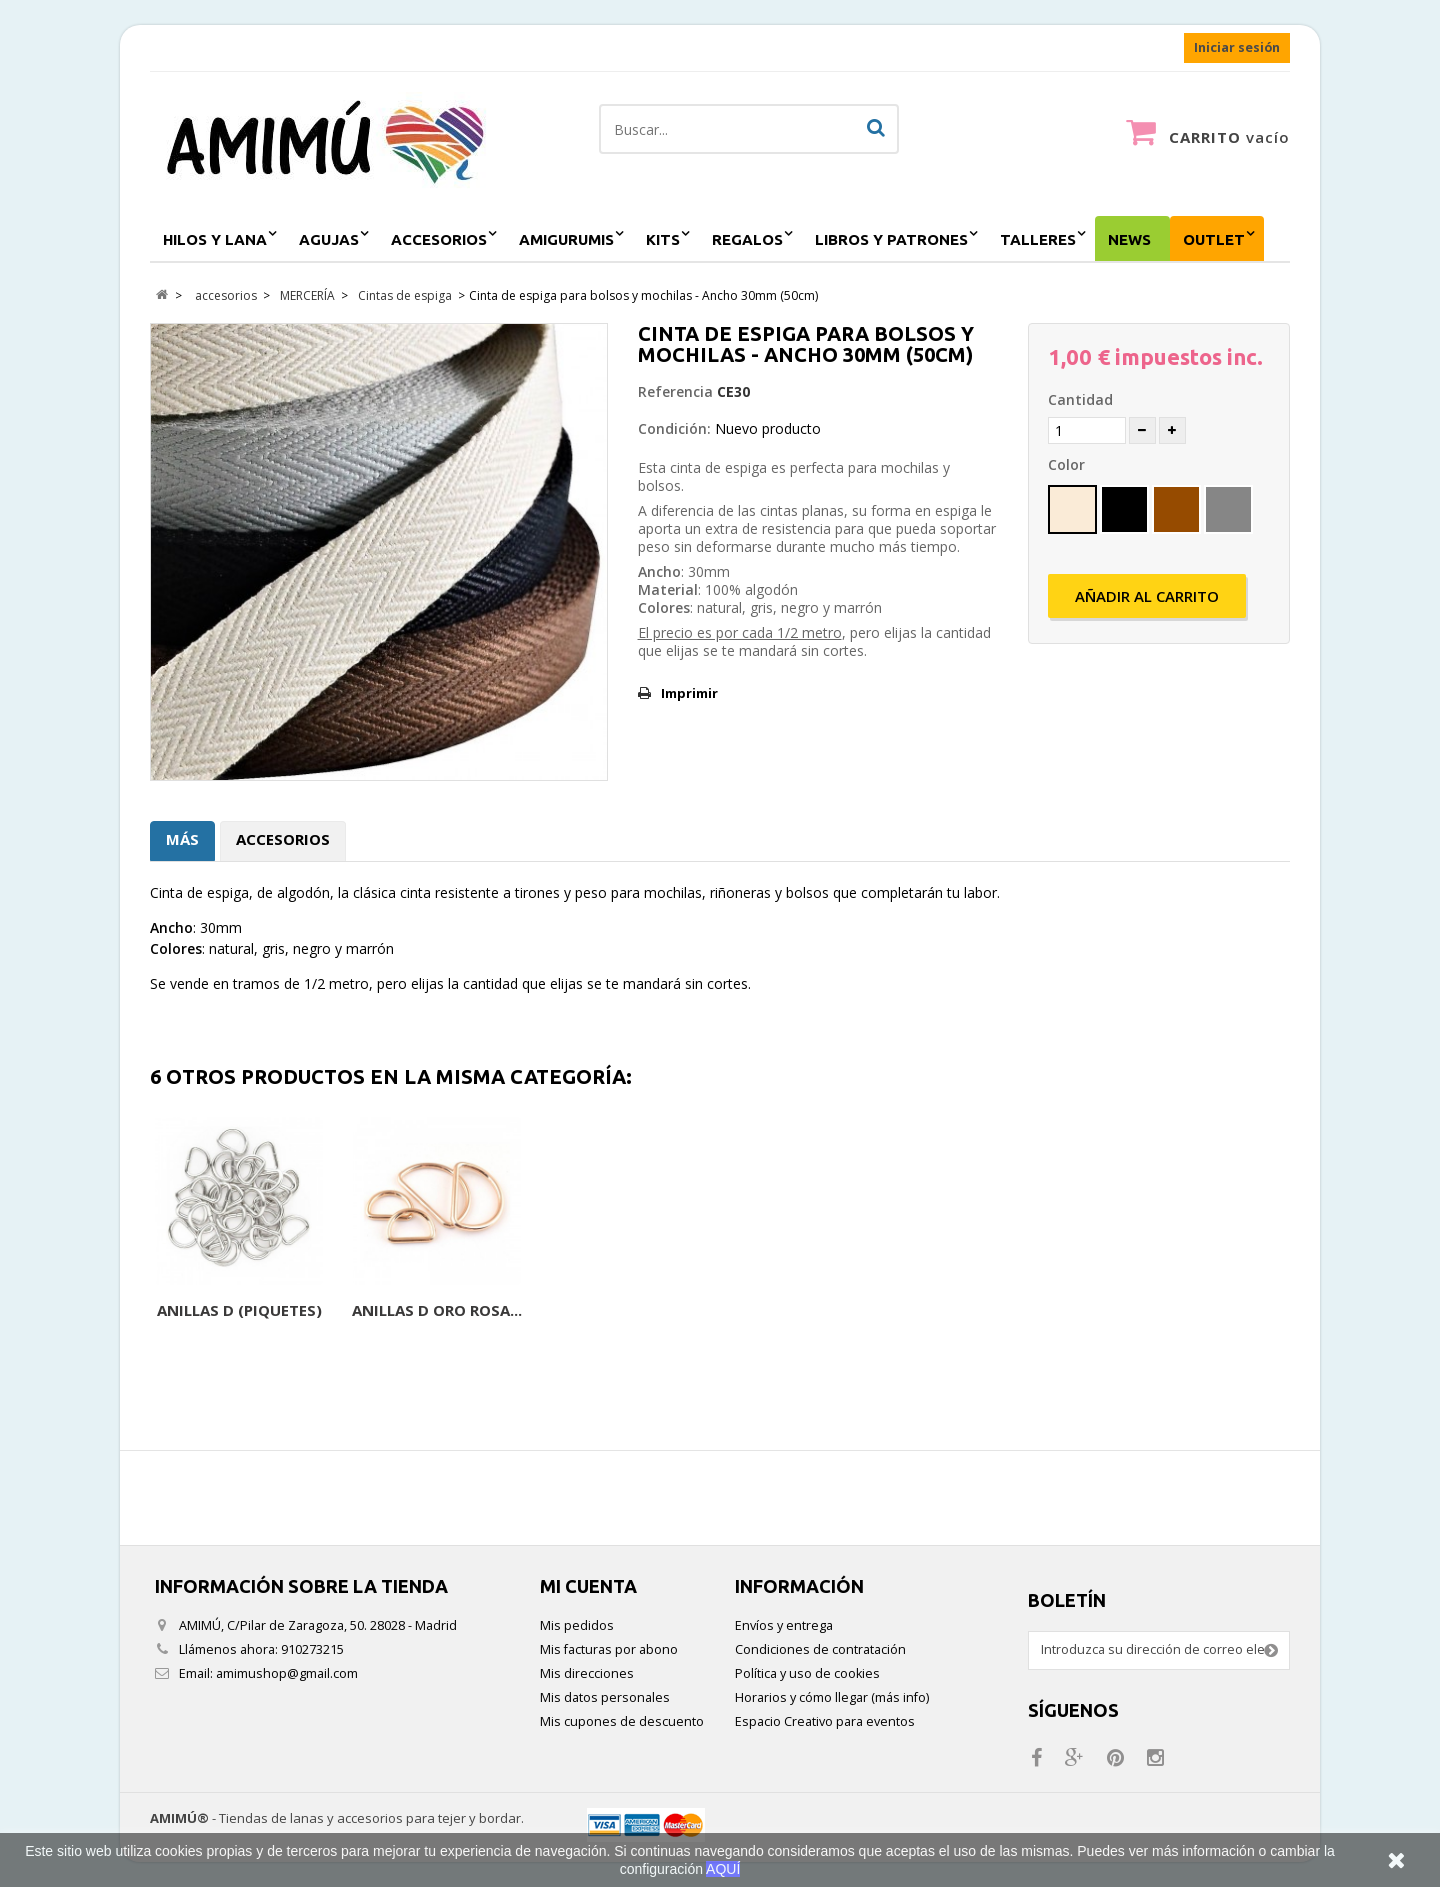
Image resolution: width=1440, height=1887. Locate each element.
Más (182, 839)
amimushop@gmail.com (287, 1673)
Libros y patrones (891, 239)
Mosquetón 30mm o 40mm (635, 1319)
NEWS (1129, 239)
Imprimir (689, 693)
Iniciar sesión (1237, 47)
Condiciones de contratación (820, 1649)
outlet (1214, 239)
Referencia (675, 391)
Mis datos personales (605, 1697)
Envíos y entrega (784, 1625)
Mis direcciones (587, 1673)
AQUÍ (723, 1869)
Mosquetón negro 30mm (833, 1319)
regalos (747, 239)
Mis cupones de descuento (622, 1721)
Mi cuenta (588, 1586)
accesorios (439, 239)
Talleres (1038, 239)
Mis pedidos (577, 1625)
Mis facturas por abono (609, 1649)
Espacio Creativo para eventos (825, 1721)
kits (663, 239)
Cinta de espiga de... (239, 1310)
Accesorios (283, 839)
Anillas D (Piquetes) (1031, 1310)
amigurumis (566, 239)
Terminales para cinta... (437, 1319)
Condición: (674, 428)
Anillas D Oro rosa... (1229, 1310)
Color (1068, 464)
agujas (329, 239)
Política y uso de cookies (807, 1673)
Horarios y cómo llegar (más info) (832, 1697)
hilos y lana (215, 239)
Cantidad (1080, 399)
